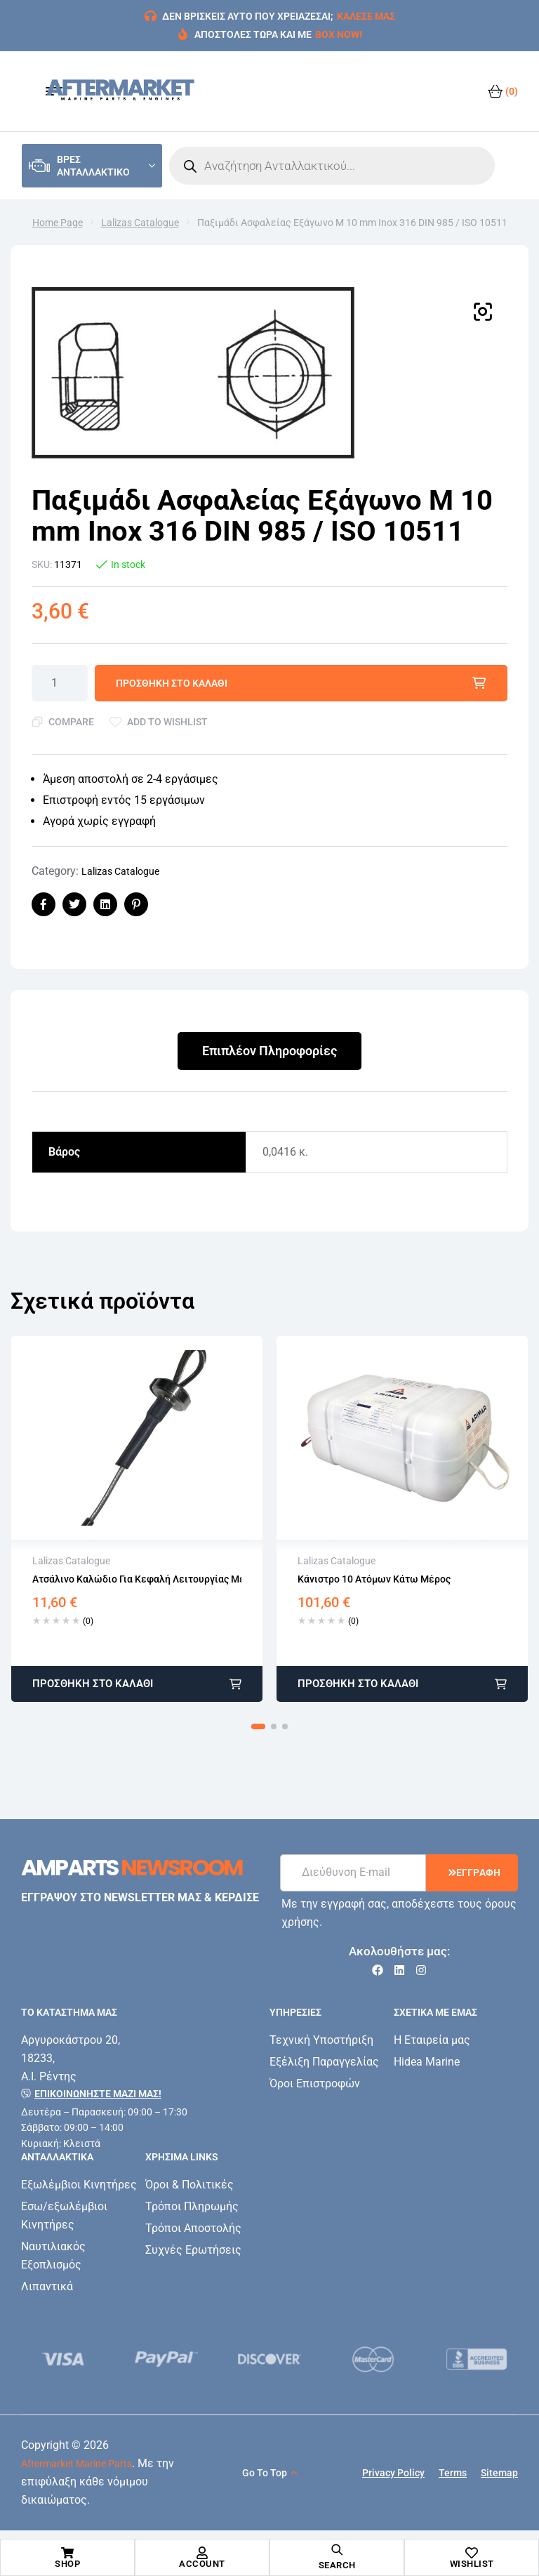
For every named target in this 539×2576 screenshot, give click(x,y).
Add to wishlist (167, 721)
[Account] (202, 2553)
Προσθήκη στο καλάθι (171, 683)
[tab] (269, 1051)
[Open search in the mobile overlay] (332, 166)
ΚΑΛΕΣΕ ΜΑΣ (366, 16)
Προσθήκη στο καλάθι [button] (92, 1683)
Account (202, 2563)
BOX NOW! (338, 34)
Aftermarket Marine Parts (76, 2463)
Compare (71, 721)
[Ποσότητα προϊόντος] (60, 683)
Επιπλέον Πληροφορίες (269, 1050)
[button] (482, 311)
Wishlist (472, 2563)
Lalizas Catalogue (140, 222)
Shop (67, 2563)
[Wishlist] (471, 2553)
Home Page (57, 222)
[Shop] (67, 2553)
